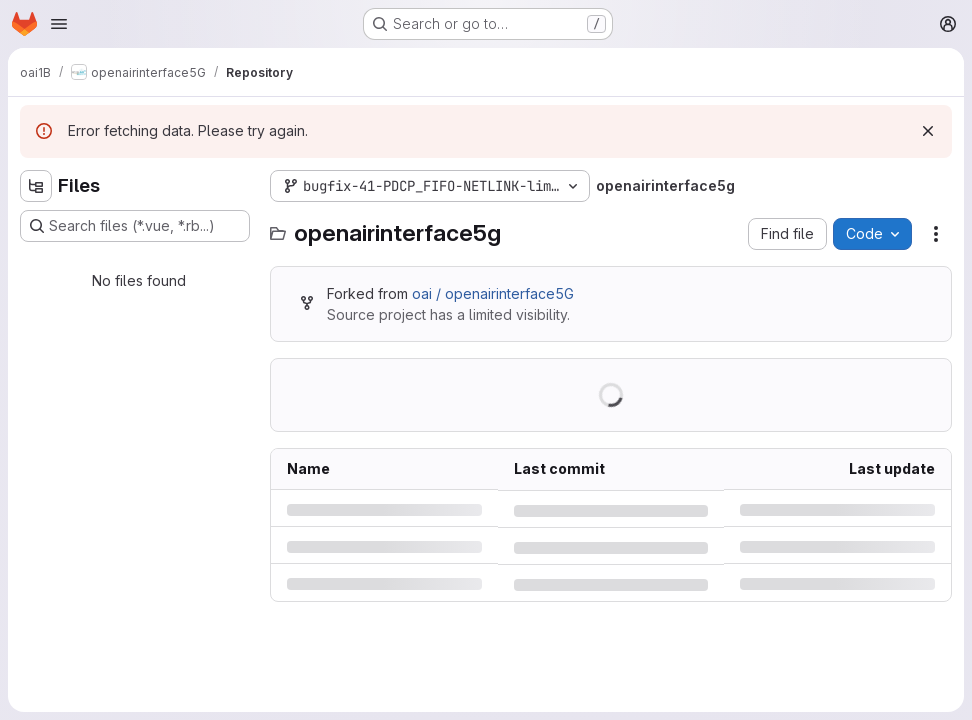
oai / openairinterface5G (493, 293)
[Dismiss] (928, 131)
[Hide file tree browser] (36, 186)
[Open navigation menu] (59, 24)
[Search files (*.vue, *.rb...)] (135, 226)
